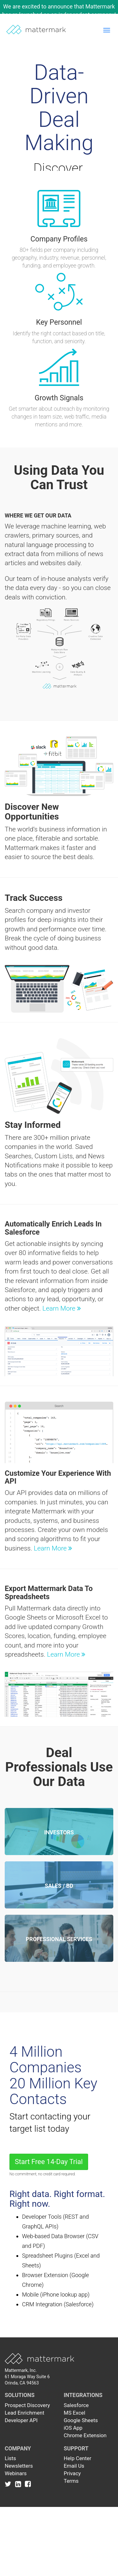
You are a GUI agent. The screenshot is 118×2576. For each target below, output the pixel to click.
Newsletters (19, 2466)
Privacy (72, 2473)
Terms (71, 2481)
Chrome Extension (85, 2435)
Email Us (74, 2466)
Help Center (78, 2458)
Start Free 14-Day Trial (49, 2162)
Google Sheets (81, 2420)
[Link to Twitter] (9, 2484)
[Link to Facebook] (28, 2484)
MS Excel (74, 2413)
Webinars (16, 2473)
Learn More (61, 1308)
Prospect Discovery (27, 2405)
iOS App (73, 2428)
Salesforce (76, 2405)
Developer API (21, 2420)
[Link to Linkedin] (19, 2484)
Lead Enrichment (24, 2413)
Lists (10, 2458)
